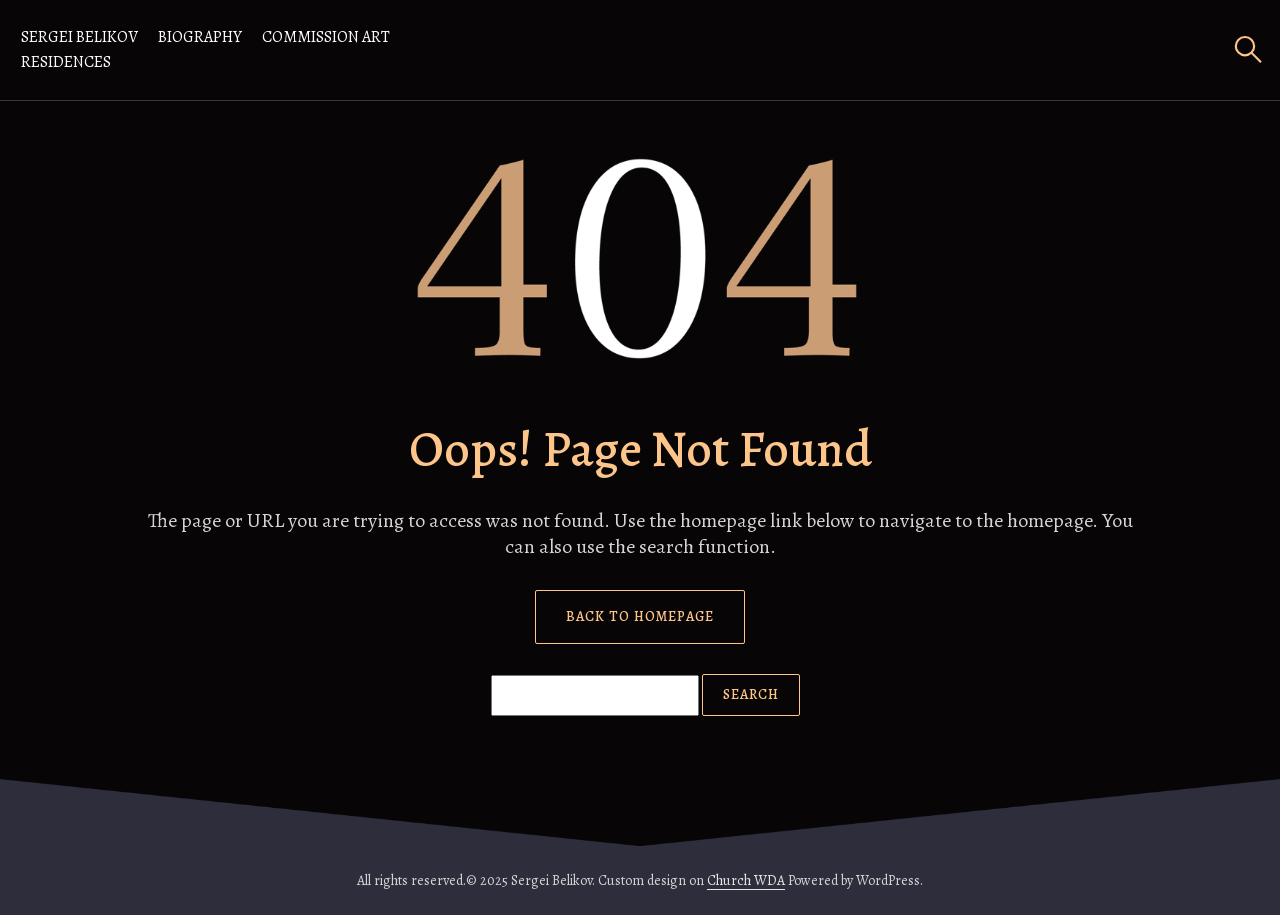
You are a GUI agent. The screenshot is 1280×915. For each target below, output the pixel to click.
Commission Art (326, 37)
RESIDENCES (66, 62)
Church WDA (746, 880)
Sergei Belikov (79, 37)
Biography (200, 37)
